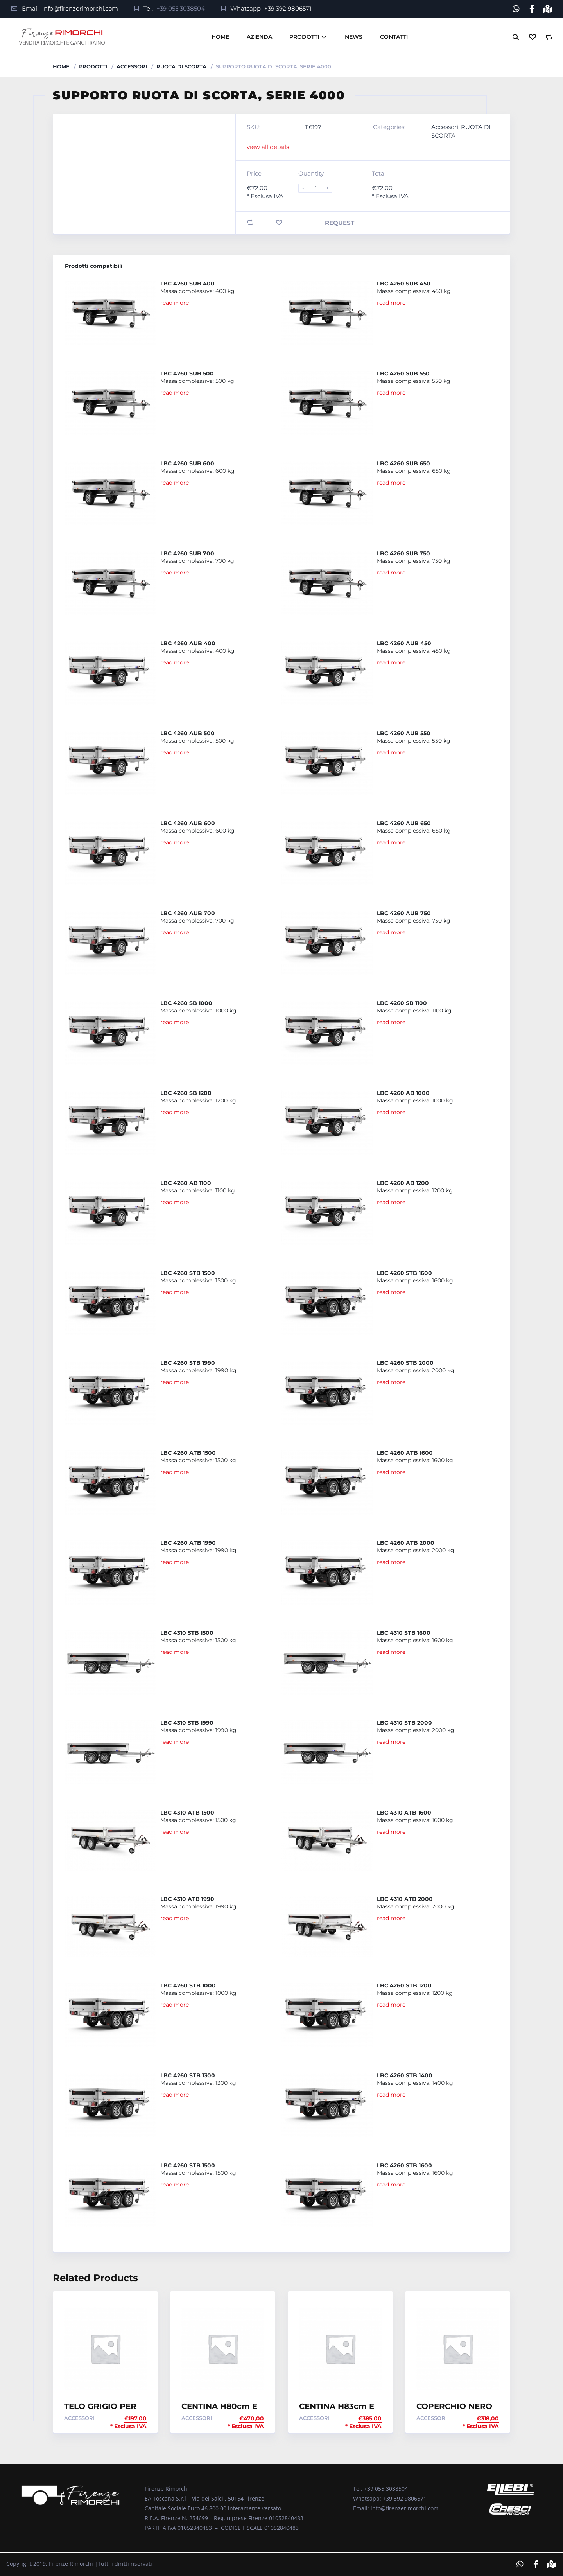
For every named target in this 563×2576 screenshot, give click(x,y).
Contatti (394, 36)
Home (220, 36)
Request (339, 222)
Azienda (259, 36)
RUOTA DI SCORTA (181, 66)
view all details (268, 146)
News (353, 36)
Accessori (132, 66)
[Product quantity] (318, 187)
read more (174, 302)
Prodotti (304, 36)
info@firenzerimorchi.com (80, 8)
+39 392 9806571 (287, 8)
